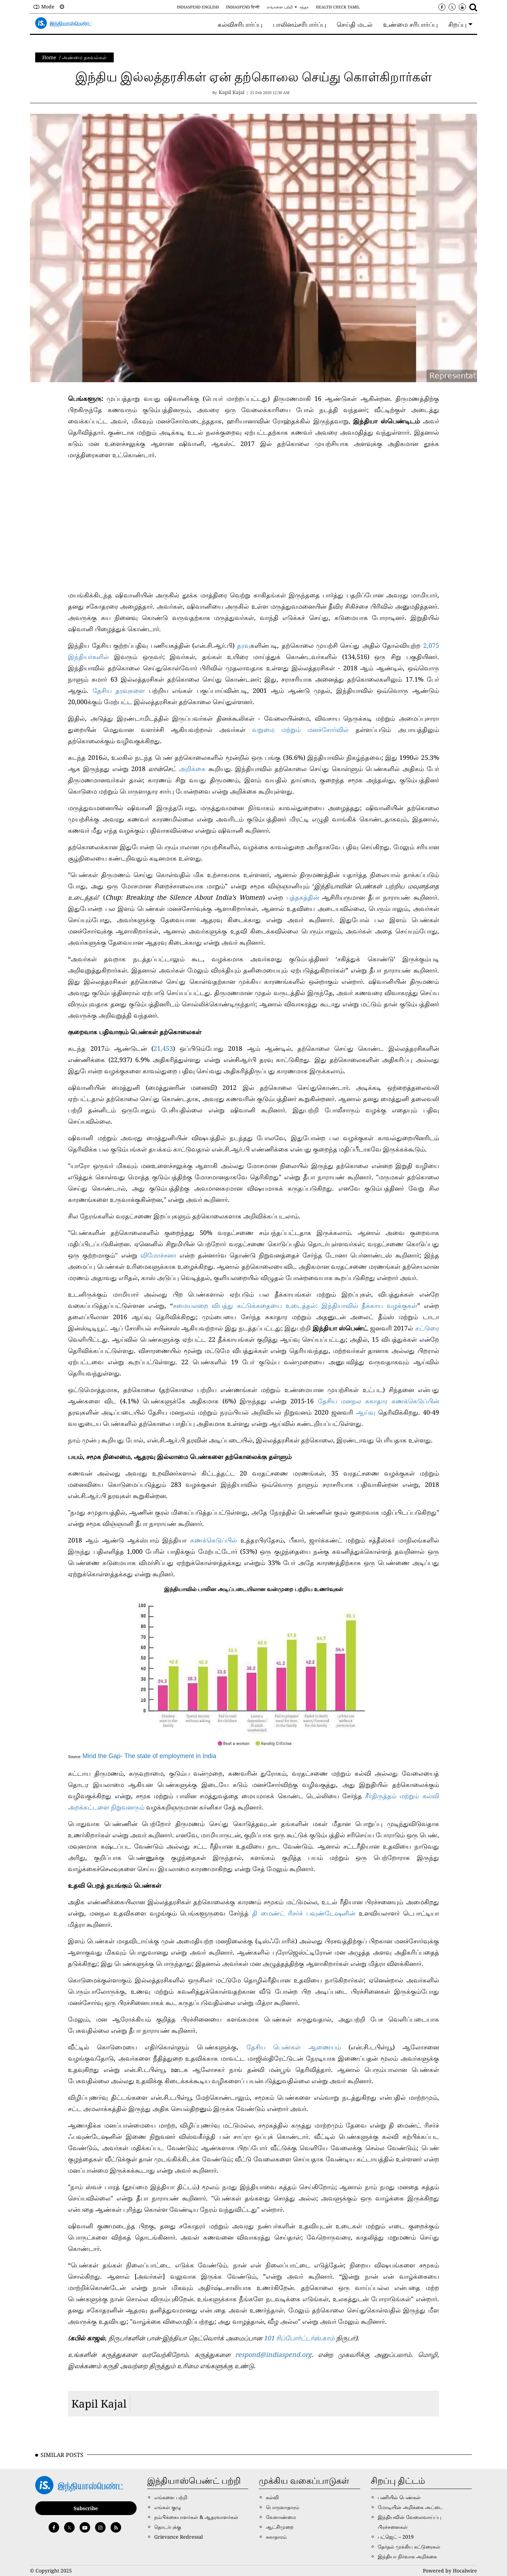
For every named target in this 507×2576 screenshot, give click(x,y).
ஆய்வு (365, 1412)
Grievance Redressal (178, 2536)
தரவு (243, 645)
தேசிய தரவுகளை (121, 690)
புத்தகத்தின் (302, 897)
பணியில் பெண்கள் (399, 2497)
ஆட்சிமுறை (280, 2527)
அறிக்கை (192, 768)
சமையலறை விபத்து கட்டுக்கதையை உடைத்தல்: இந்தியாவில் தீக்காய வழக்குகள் (295, 1305)
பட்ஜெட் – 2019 (396, 2536)
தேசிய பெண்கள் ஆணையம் (293, 2047)
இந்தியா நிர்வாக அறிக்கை (407, 2556)
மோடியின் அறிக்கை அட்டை (410, 2507)
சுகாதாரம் (276, 2536)
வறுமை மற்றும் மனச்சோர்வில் (304, 729)
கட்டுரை (427, 1328)
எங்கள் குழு (167, 2507)
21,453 (163, 1048)
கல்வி (272, 2497)
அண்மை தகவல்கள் (84, 57)
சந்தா (304, 7)
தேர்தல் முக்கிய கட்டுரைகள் (409, 2546)
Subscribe (86, 2508)
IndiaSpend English (198, 7)
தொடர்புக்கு (167, 2527)
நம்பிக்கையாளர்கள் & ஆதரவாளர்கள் (196, 2517)
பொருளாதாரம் (282, 2507)
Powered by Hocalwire (450, 2570)
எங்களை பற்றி (280, 7)
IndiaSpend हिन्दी (243, 7)
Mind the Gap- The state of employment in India (149, 1755)
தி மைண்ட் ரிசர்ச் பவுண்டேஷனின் (303, 1913)
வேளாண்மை (281, 2517)
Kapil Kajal (98, 2403)
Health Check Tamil (338, 7)
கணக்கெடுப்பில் (213, 1540)
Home (49, 57)
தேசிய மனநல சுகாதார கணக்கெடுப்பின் (378, 1401)
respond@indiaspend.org (273, 2354)
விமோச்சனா (158, 1255)
